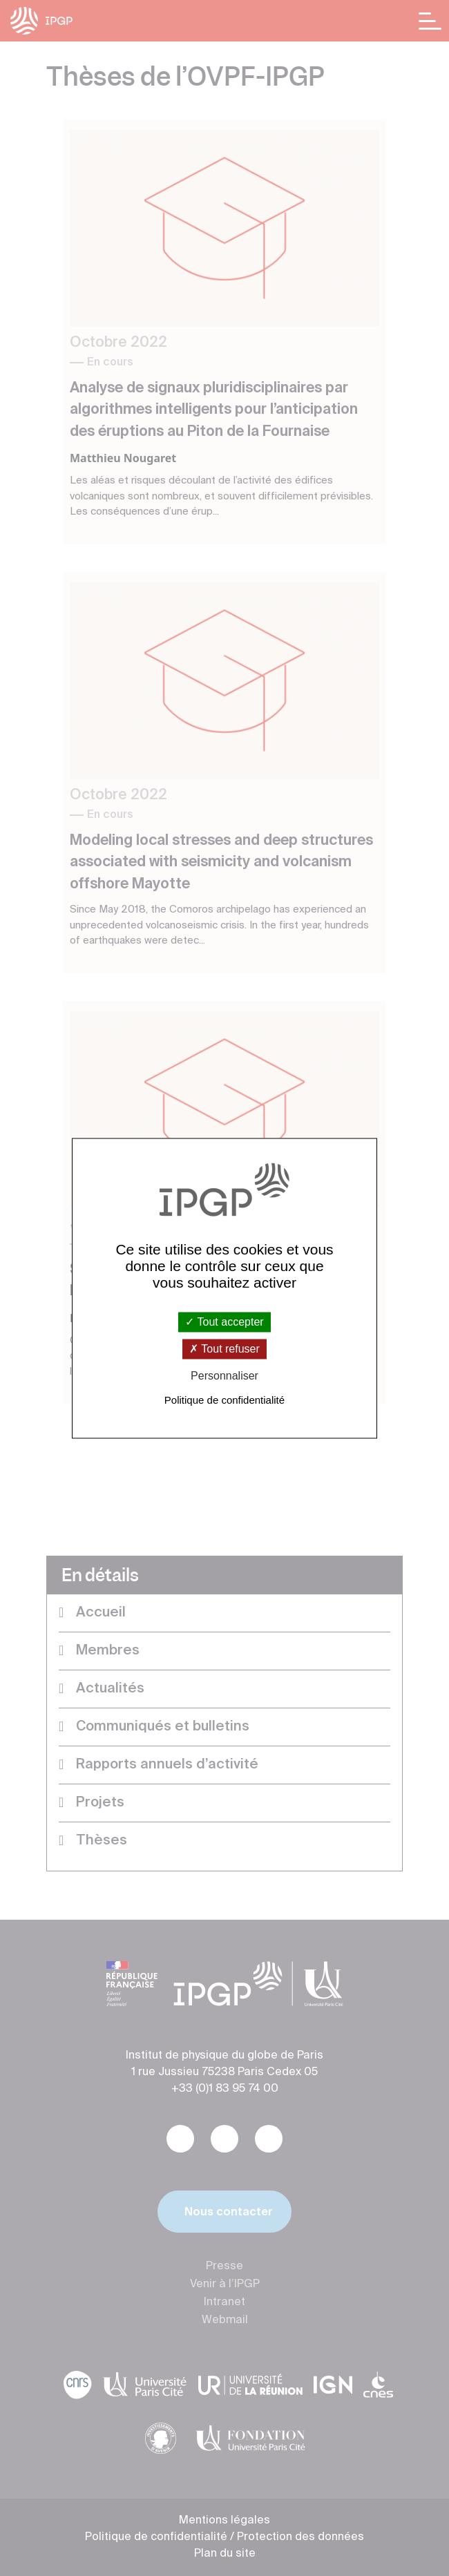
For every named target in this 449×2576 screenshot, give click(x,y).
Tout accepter (224, 1322)
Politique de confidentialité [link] (224, 1400)
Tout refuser (224, 1349)
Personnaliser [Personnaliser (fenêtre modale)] (224, 1376)
